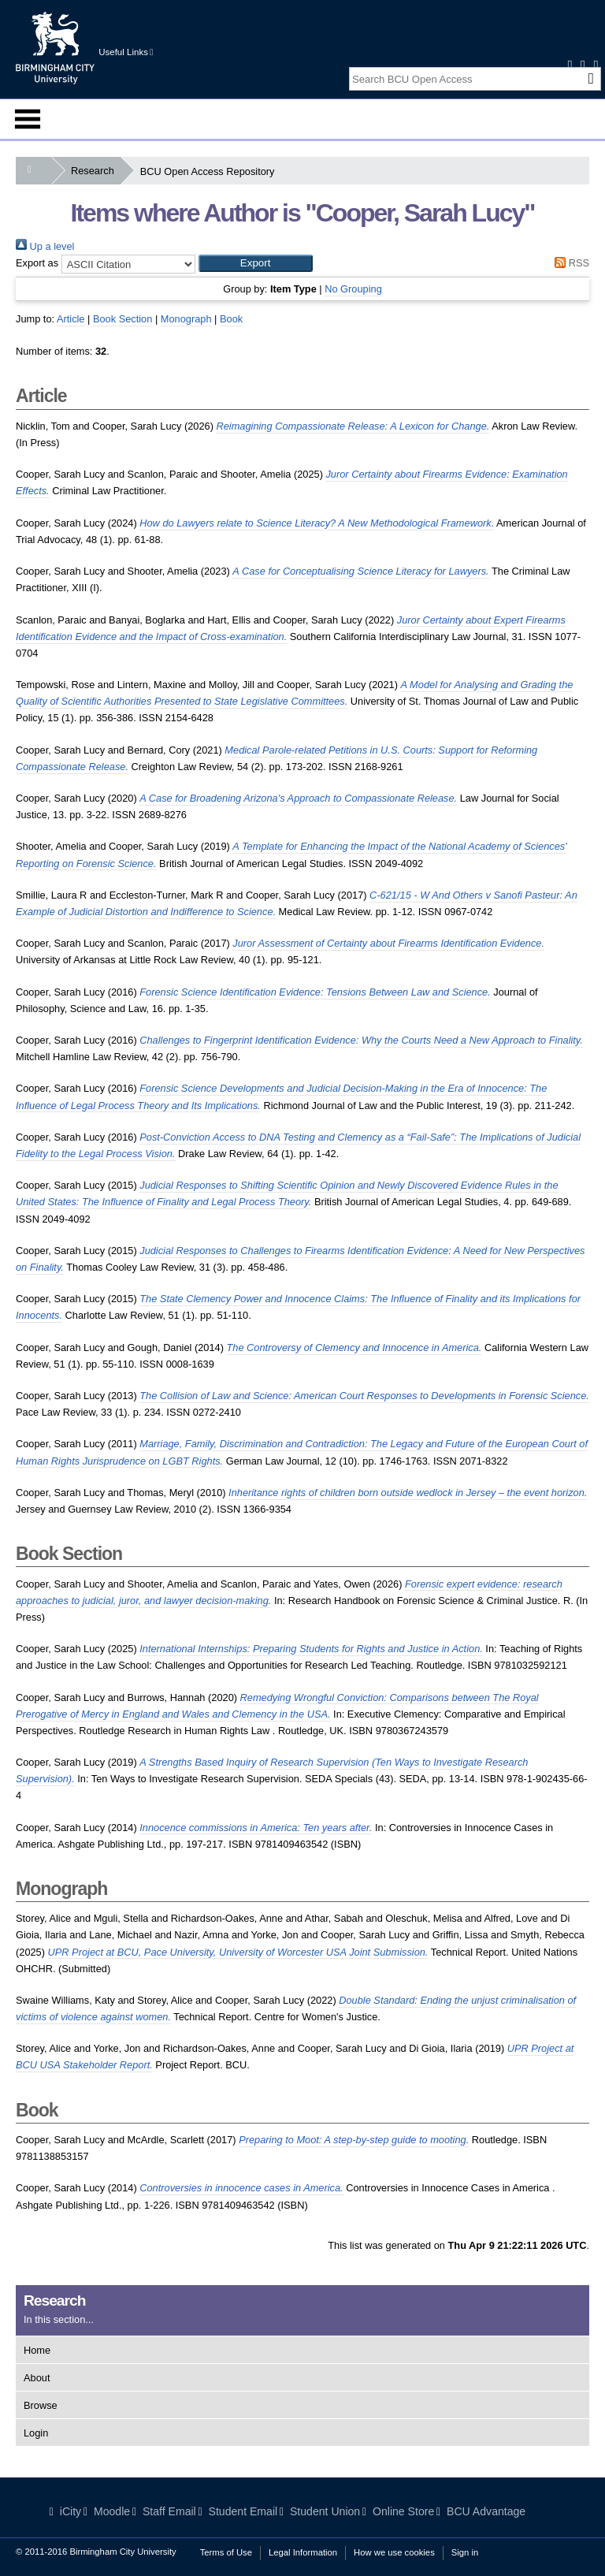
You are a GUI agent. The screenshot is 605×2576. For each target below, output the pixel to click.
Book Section (122, 319)
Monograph (186, 319)
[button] (256, 263)
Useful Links (125, 52)
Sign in (464, 2552)
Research (96, 170)
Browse (41, 2405)
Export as (37, 263)
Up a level (45, 246)
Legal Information (303, 2552)
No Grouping (353, 289)
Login (36, 2433)
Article (71, 319)
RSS (569, 263)
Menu (27, 119)
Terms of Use (226, 2552)
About (37, 2378)
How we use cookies (394, 2552)
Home (37, 2350)
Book (231, 319)
